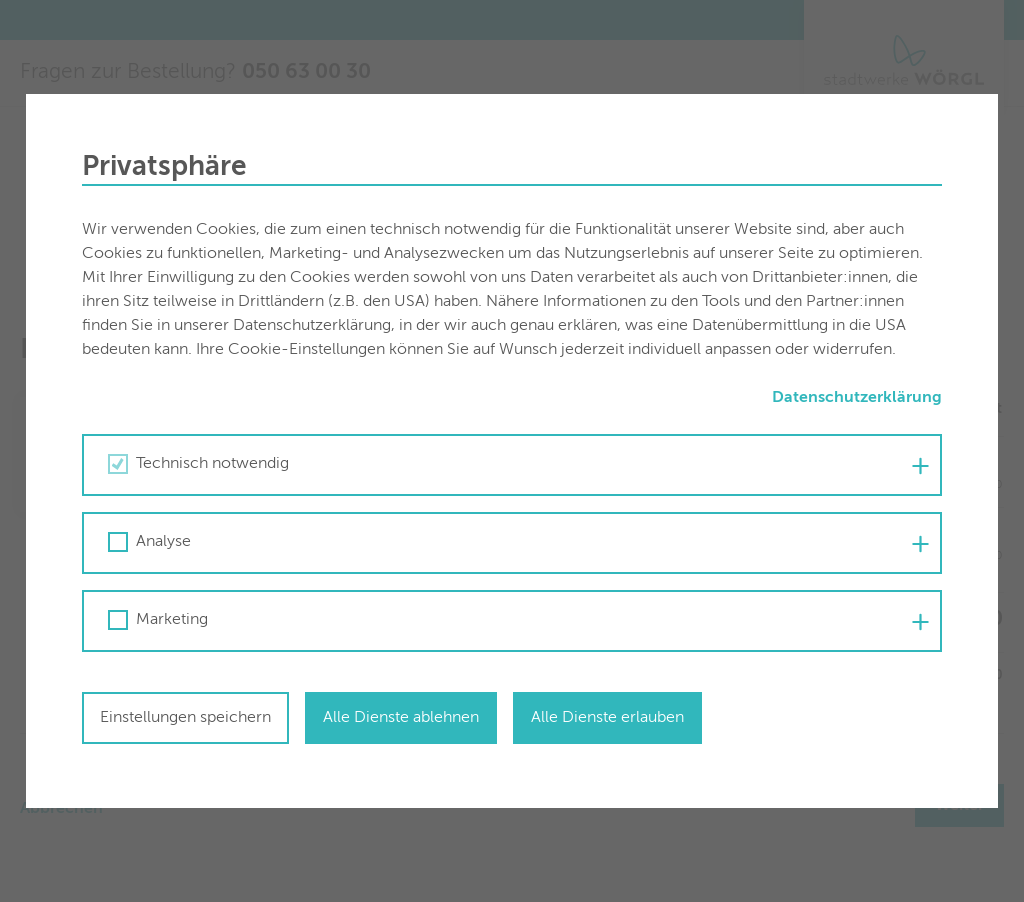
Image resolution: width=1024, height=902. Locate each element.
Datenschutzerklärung (857, 398)
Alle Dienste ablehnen (401, 718)
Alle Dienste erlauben (607, 718)
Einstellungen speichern (185, 718)
